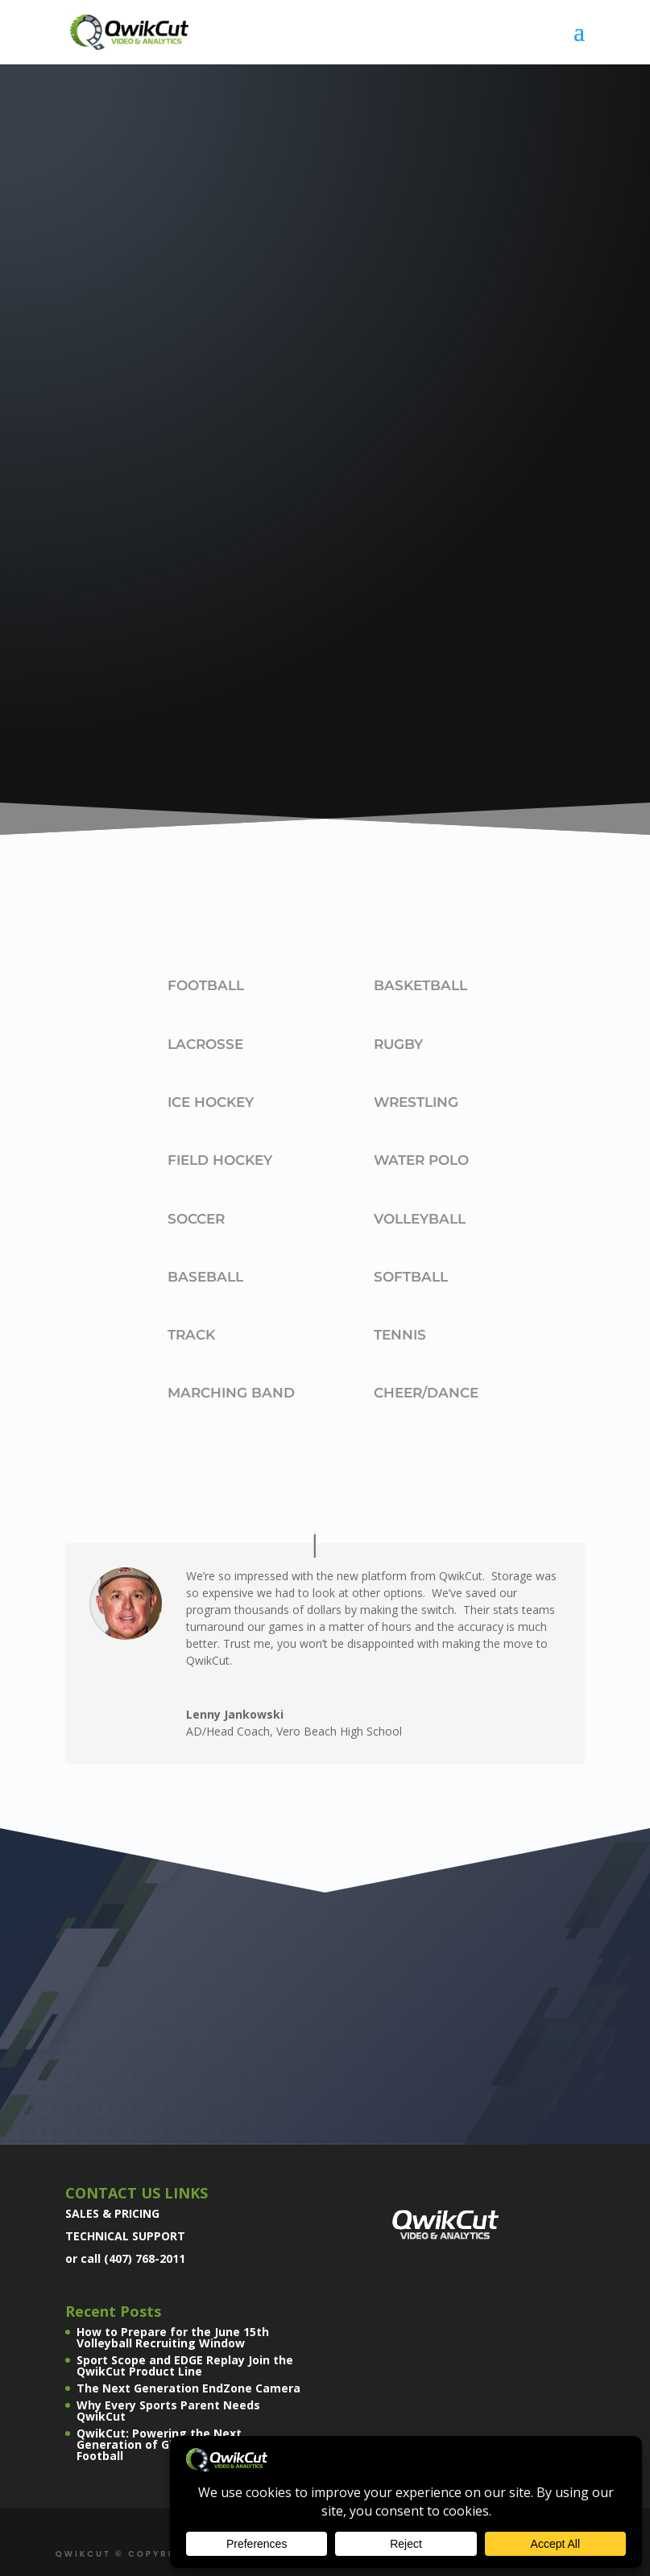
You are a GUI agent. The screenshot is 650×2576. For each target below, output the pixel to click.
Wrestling (416, 1102)
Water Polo (421, 1160)
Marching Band (231, 1393)
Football (206, 985)
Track (191, 1335)
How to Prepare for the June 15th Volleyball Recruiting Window (173, 2337)
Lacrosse (205, 1044)
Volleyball (420, 1219)
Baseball (205, 1277)
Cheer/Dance (426, 1393)
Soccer (196, 1219)
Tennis (400, 1335)
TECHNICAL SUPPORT (125, 2236)
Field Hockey (220, 1160)
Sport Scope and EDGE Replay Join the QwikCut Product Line (185, 2365)
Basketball (420, 985)
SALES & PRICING (112, 2213)
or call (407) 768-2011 (125, 2258)
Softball (411, 1277)
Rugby (398, 1044)
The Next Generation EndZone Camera (188, 2388)
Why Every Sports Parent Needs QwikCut (168, 2410)
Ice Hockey (211, 1102)
